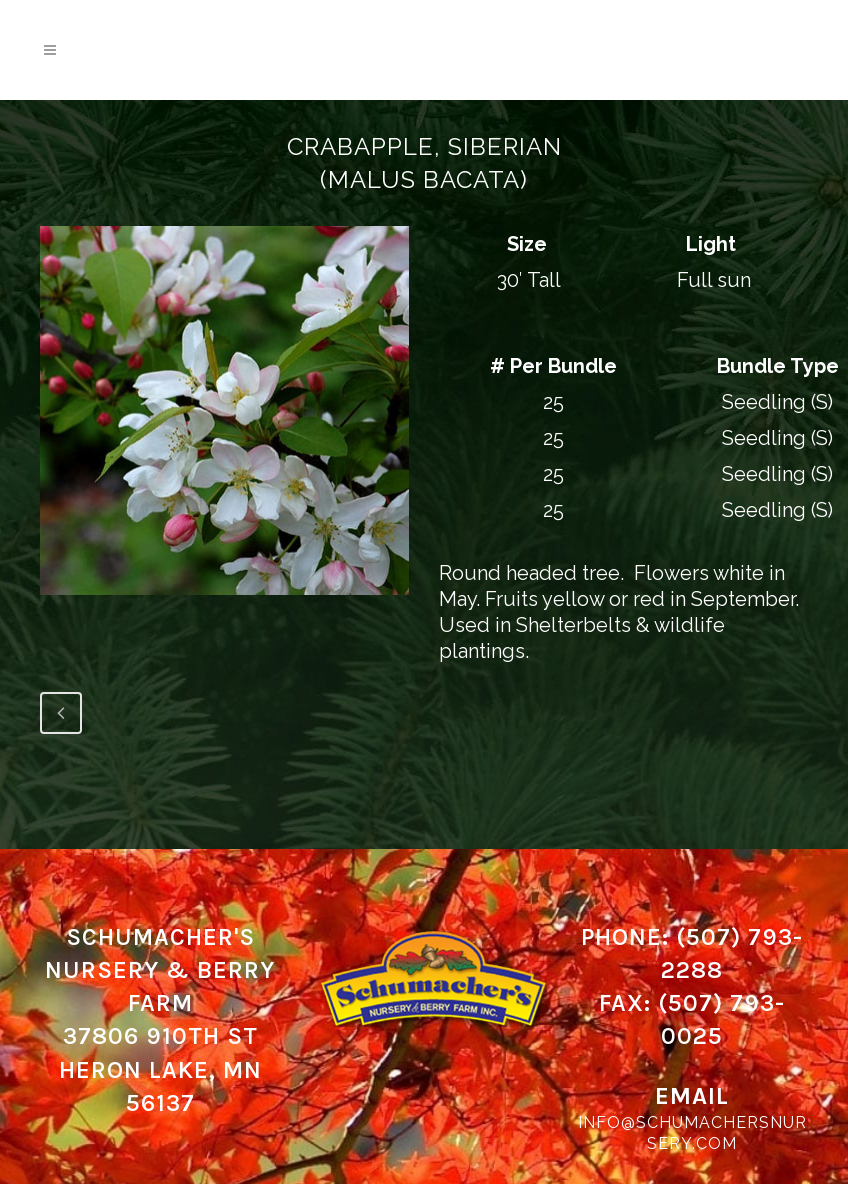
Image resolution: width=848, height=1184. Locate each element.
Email (692, 1096)
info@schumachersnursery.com (692, 1133)
